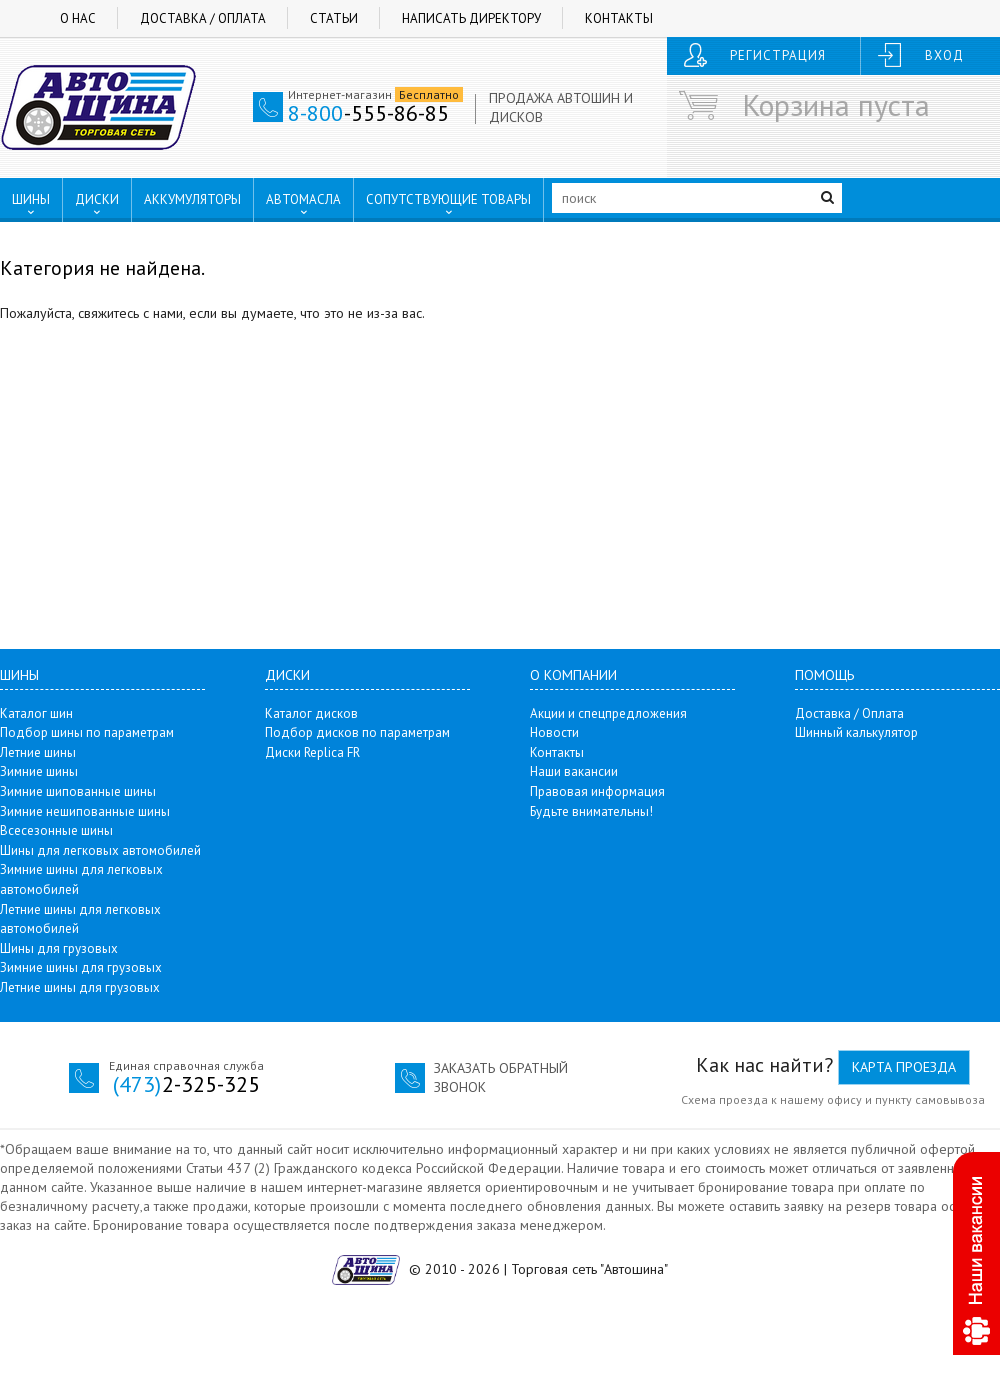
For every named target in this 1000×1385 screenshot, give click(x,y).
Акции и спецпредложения (608, 713)
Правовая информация (597, 791)
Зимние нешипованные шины (85, 811)
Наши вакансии (574, 771)
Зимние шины (39, 771)
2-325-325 (186, 1084)
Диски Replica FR (312, 752)
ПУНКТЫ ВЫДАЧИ (77, 241)
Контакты (619, 18)
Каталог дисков (311, 713)
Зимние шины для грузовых (81, 967)
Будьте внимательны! (591, 811)
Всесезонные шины (56, 830)
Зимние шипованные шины (78, 791)
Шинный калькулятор (856, 732)
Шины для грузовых (59, 948)
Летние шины (38, 752)
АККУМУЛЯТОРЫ (192, 199)
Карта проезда (904, 1067)
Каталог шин (36, 713)
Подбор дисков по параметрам (357, 732)
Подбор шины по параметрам (87, 732)
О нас (78, 18)
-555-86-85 (368, 113)
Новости (554, 732)
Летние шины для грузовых (80, 987)
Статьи (334, 18)
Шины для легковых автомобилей (100, 850)
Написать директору (471, 18)
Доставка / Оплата (203, 18)
